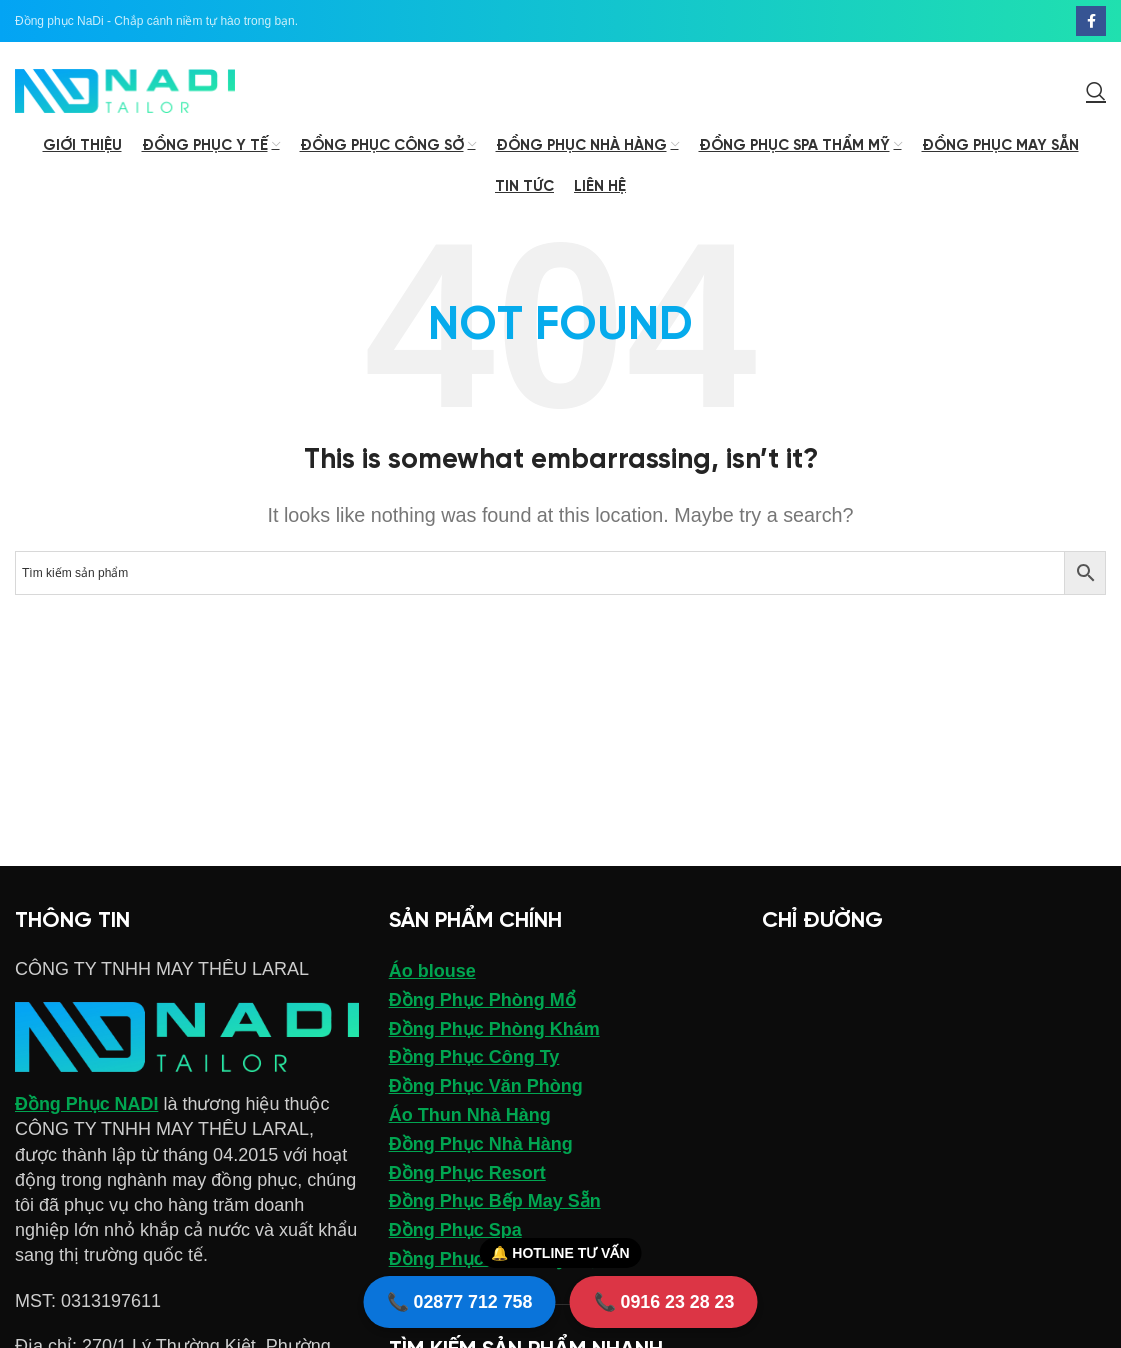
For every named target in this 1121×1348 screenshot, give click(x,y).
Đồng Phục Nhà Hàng (481, 1146)
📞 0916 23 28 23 (665, 1301)
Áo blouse (432, 973)
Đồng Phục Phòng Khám (494, 1030)
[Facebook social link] (1091, 21)
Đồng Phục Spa (455, 1232)
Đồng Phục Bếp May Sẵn (495, 1203)
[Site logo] (125, 91)
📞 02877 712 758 (458, 1301)
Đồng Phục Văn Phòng (486, 1088)
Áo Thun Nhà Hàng (470, 1117)
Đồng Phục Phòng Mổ (482, 1002)
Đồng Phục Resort (467, 1174)
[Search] (1096, 92)
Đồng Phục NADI (87, 1106)
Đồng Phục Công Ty (474, 1059)
